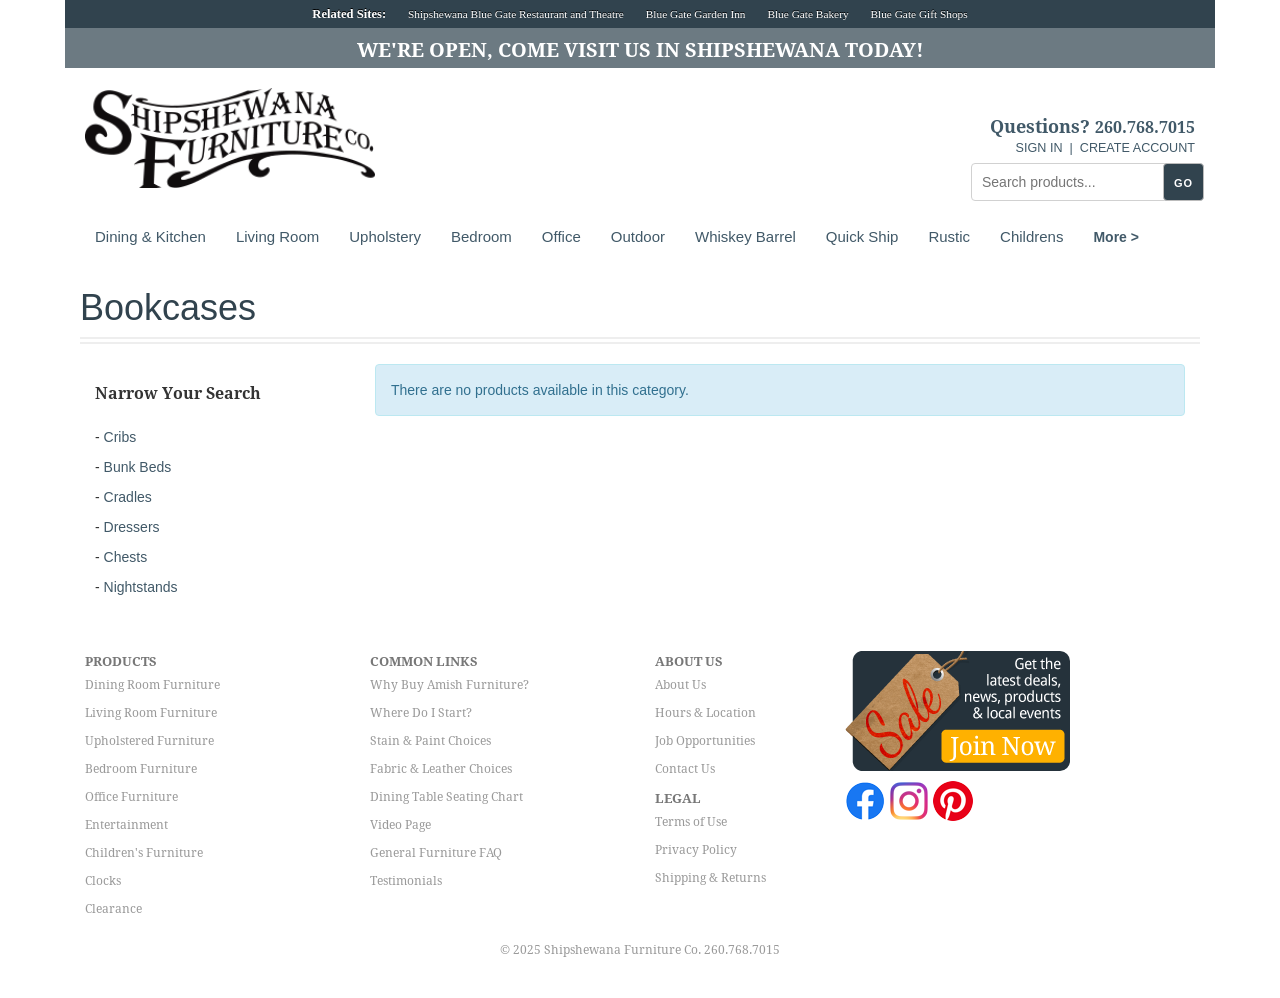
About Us (680, 685)
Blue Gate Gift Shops (918, 14)
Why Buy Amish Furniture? (449, 685)
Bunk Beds (138, 467)
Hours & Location (705, 713)
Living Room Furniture (151, 713)
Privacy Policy (696, 850)
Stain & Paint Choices (430, 741)
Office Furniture (131, 797)
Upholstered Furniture (149, 741)
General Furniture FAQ (436, 853)
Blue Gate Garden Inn (696, 14)
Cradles (128, 497)
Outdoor (638, 236)
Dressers (132, 527)
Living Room (277, 236)
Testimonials (406, 881)
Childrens (1031, 236)
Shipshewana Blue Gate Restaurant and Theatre (516, 14)
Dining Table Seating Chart (446, 797)
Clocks (103, 881)
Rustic (949, 236)
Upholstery (385, 236)
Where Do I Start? (421, 713)
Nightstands (141, 587)
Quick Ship (862, 236)
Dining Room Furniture (152, 685)
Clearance (113, 909)
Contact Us (685, 769)
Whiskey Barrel (745, 236)
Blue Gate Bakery (807, 14)
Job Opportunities (705, 741)
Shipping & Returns (710, 878)
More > (1116, 237)
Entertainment (126, 825)
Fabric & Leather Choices (441, 769)
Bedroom (481, 236)
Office (561, 236)
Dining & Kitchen (150, 236)
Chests (126, 557)
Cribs (120, 437)
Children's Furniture (144, 853)
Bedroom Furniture (141, 769)
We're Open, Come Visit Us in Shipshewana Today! (640, 50)
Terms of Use (691, 822)
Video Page (400, 825)
